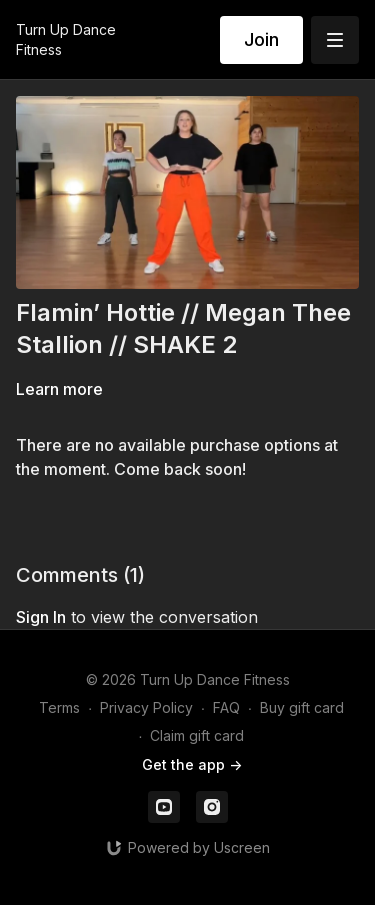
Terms (59, 707)
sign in (41, 617)
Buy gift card (302, 707)
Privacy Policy (146, 707)
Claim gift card (197, 735)
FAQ (226, 707)
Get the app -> (192, 764)
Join (261, 39)
